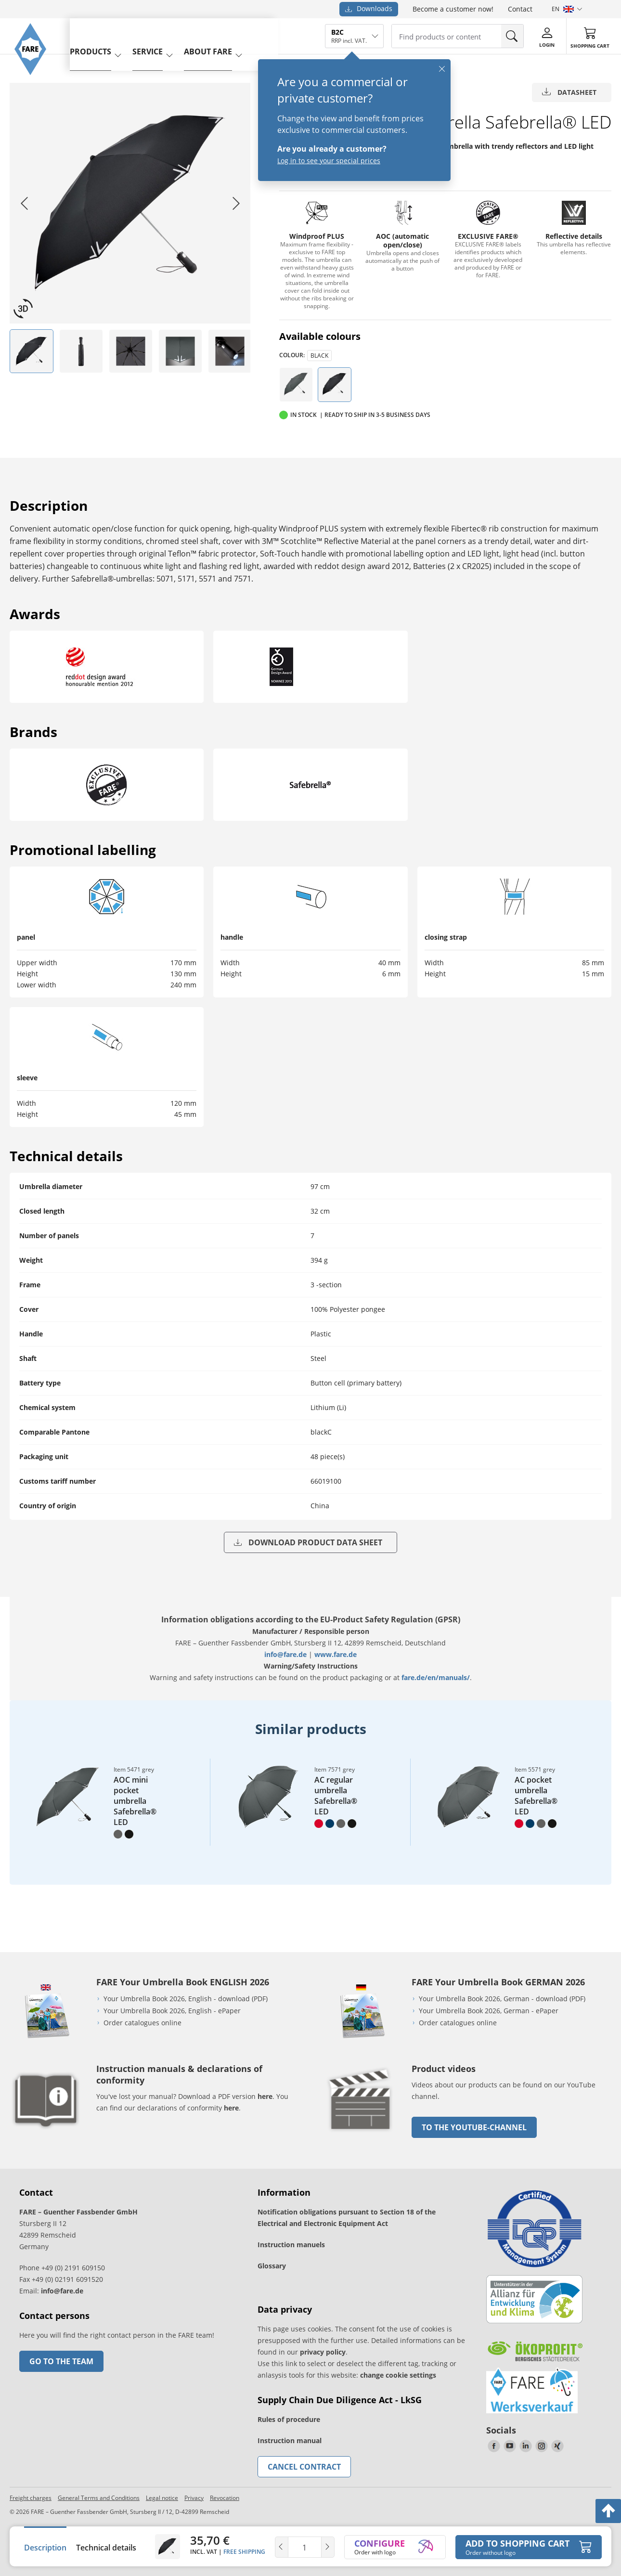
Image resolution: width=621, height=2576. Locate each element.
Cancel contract (304, 2466)
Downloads (368, 8)
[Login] (546, 36)
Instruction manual (290, 2440)
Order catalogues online (142, 2022)
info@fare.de (285, 1654)
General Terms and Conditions (99, 2498)
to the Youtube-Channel (474, 2127)
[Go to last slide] (24, 203)
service (161, 35)
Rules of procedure (289, 2419)
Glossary (272, 2265)
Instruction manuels (291, 2244)
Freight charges (31, 2498)
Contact (520, 8)
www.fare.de (335, 1654)
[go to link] (361, 2133)
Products (104, 35)
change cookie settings (398, 2375)
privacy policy (323, 2351)
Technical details (106, 2547)
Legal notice (162, 2498)
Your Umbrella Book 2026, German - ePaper (488, 2010)
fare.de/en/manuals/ (435, 1677)
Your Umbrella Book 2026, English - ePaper (172, 2010)
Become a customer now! (453, 8)
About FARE (222, 35)
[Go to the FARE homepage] (34, 84)
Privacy (194, 2498)
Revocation (224, 2498)
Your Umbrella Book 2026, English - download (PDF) (186, 1998)
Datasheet (569, 92)
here (265, 2096)
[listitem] (31, 351)
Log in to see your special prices (328, 160)
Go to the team (61, 2361)
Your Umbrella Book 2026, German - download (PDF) (502, 1998)
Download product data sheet (308, 1542)
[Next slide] (236, 203)
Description (45, 2547)
